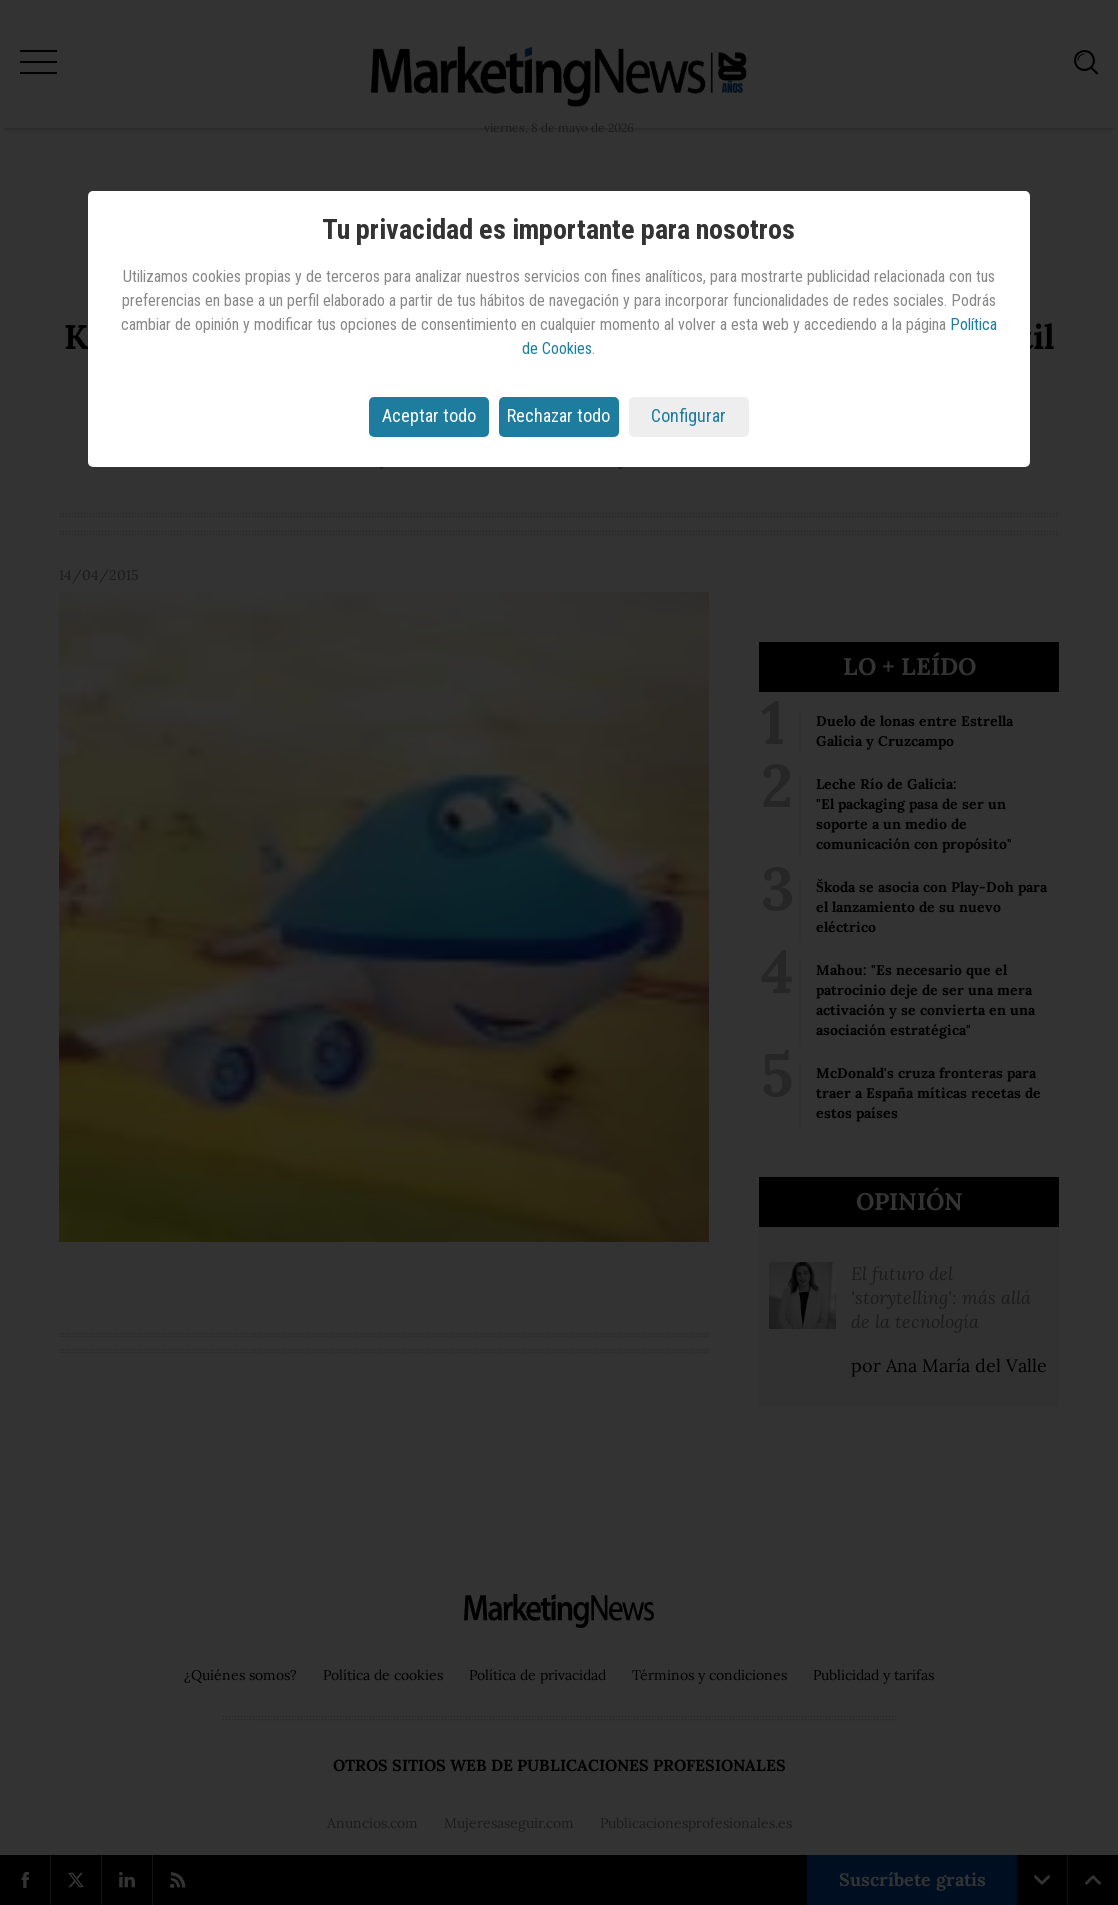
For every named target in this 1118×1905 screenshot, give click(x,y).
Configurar (688, 415)
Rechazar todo (558, 415)
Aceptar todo (429, 415)
